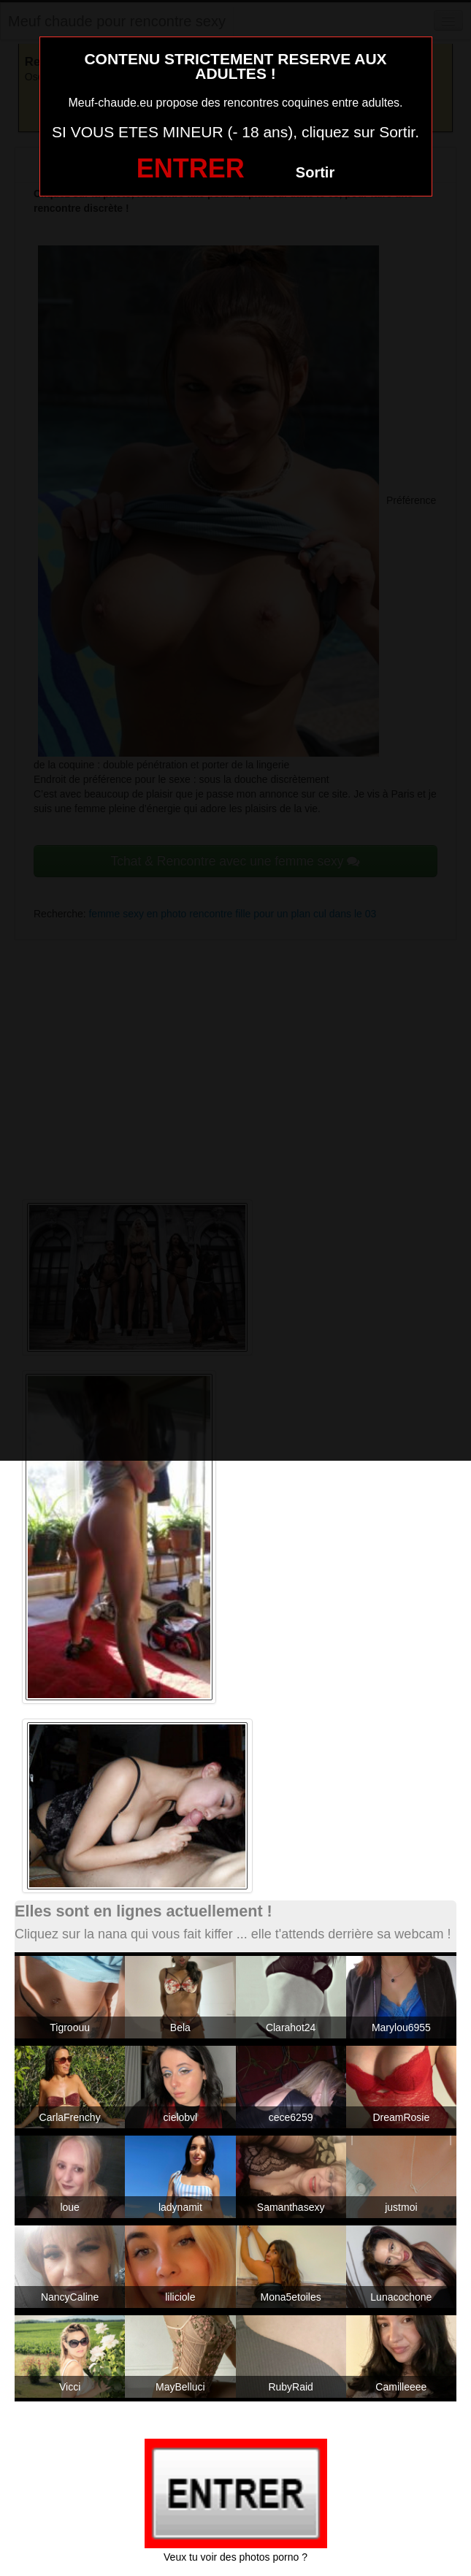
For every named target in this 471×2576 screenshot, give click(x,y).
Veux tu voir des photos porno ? (235, 2557)
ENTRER (191, 168)
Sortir (315, 172)
